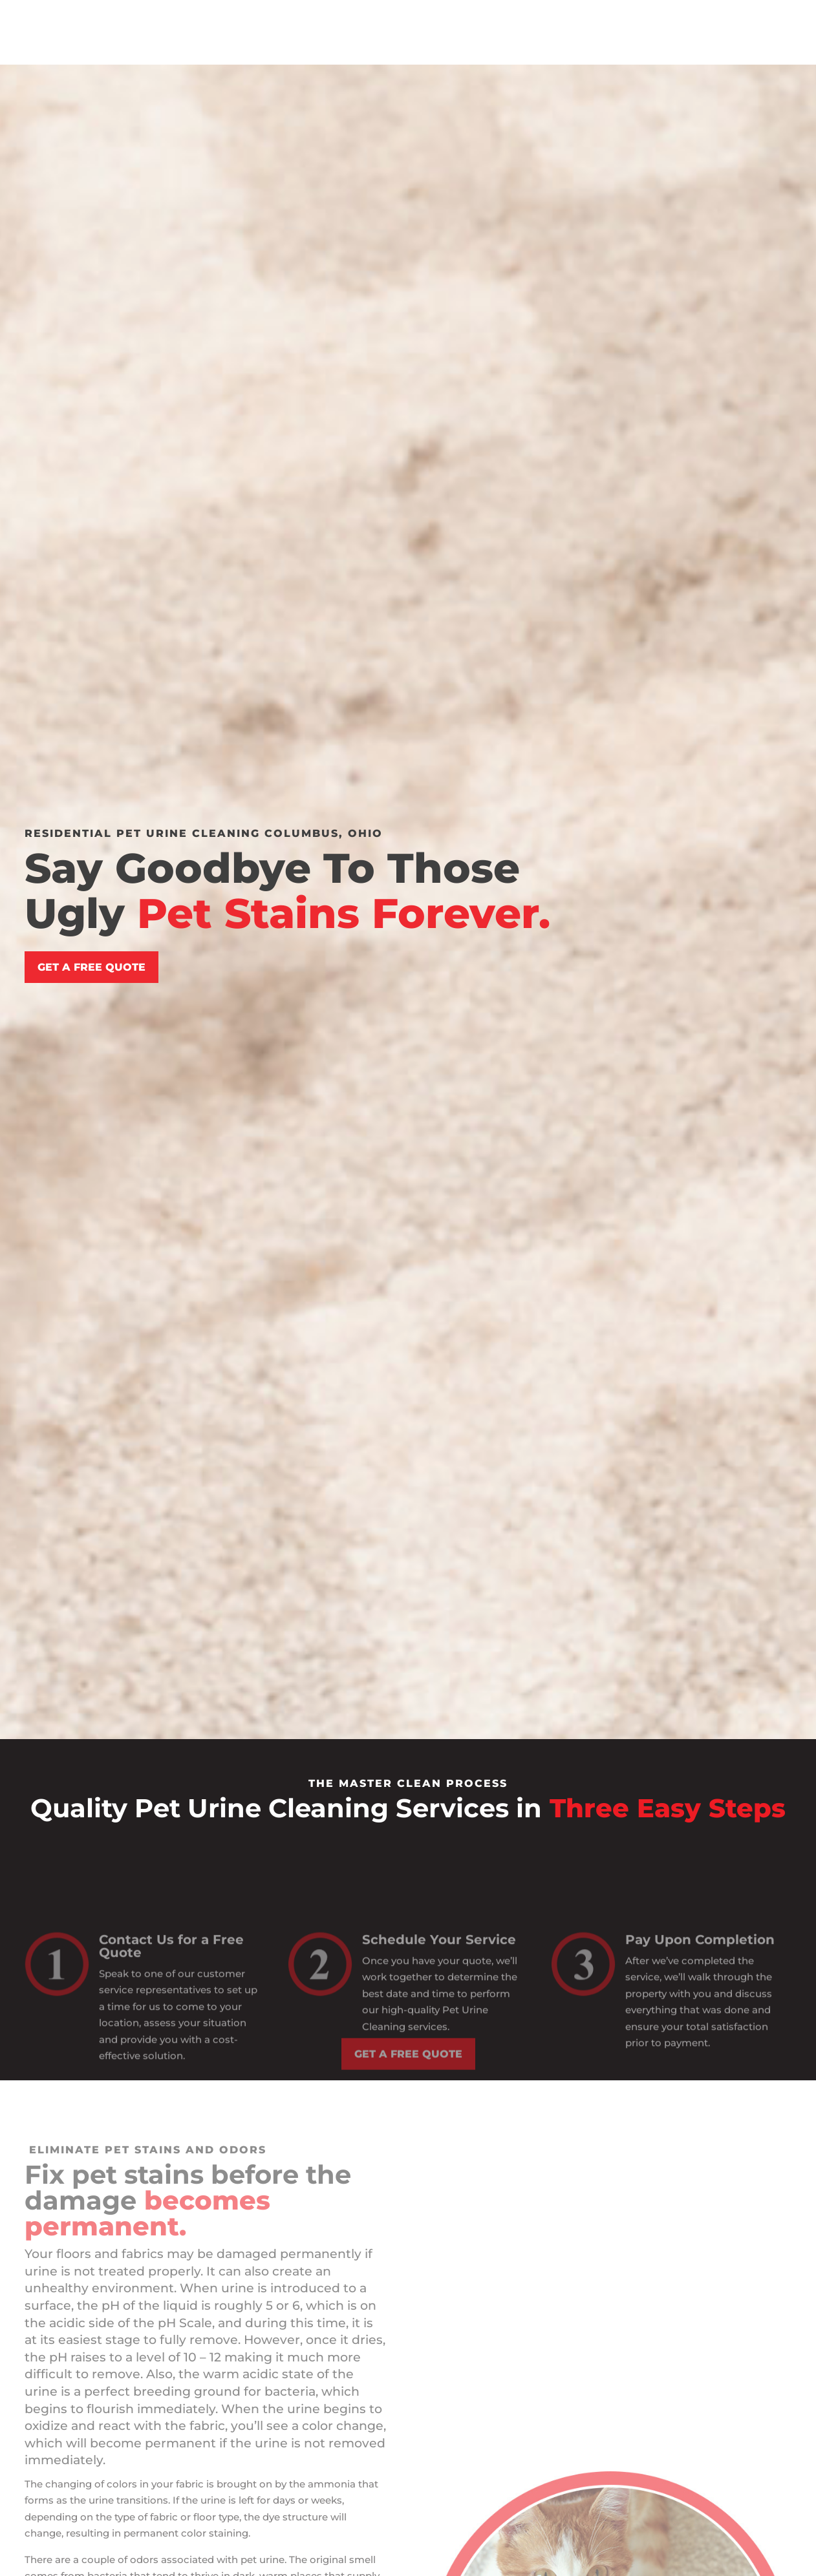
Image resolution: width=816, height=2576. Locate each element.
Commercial (473, 23)
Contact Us (615, 23)
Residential (372, 23)
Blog (552, 23)
